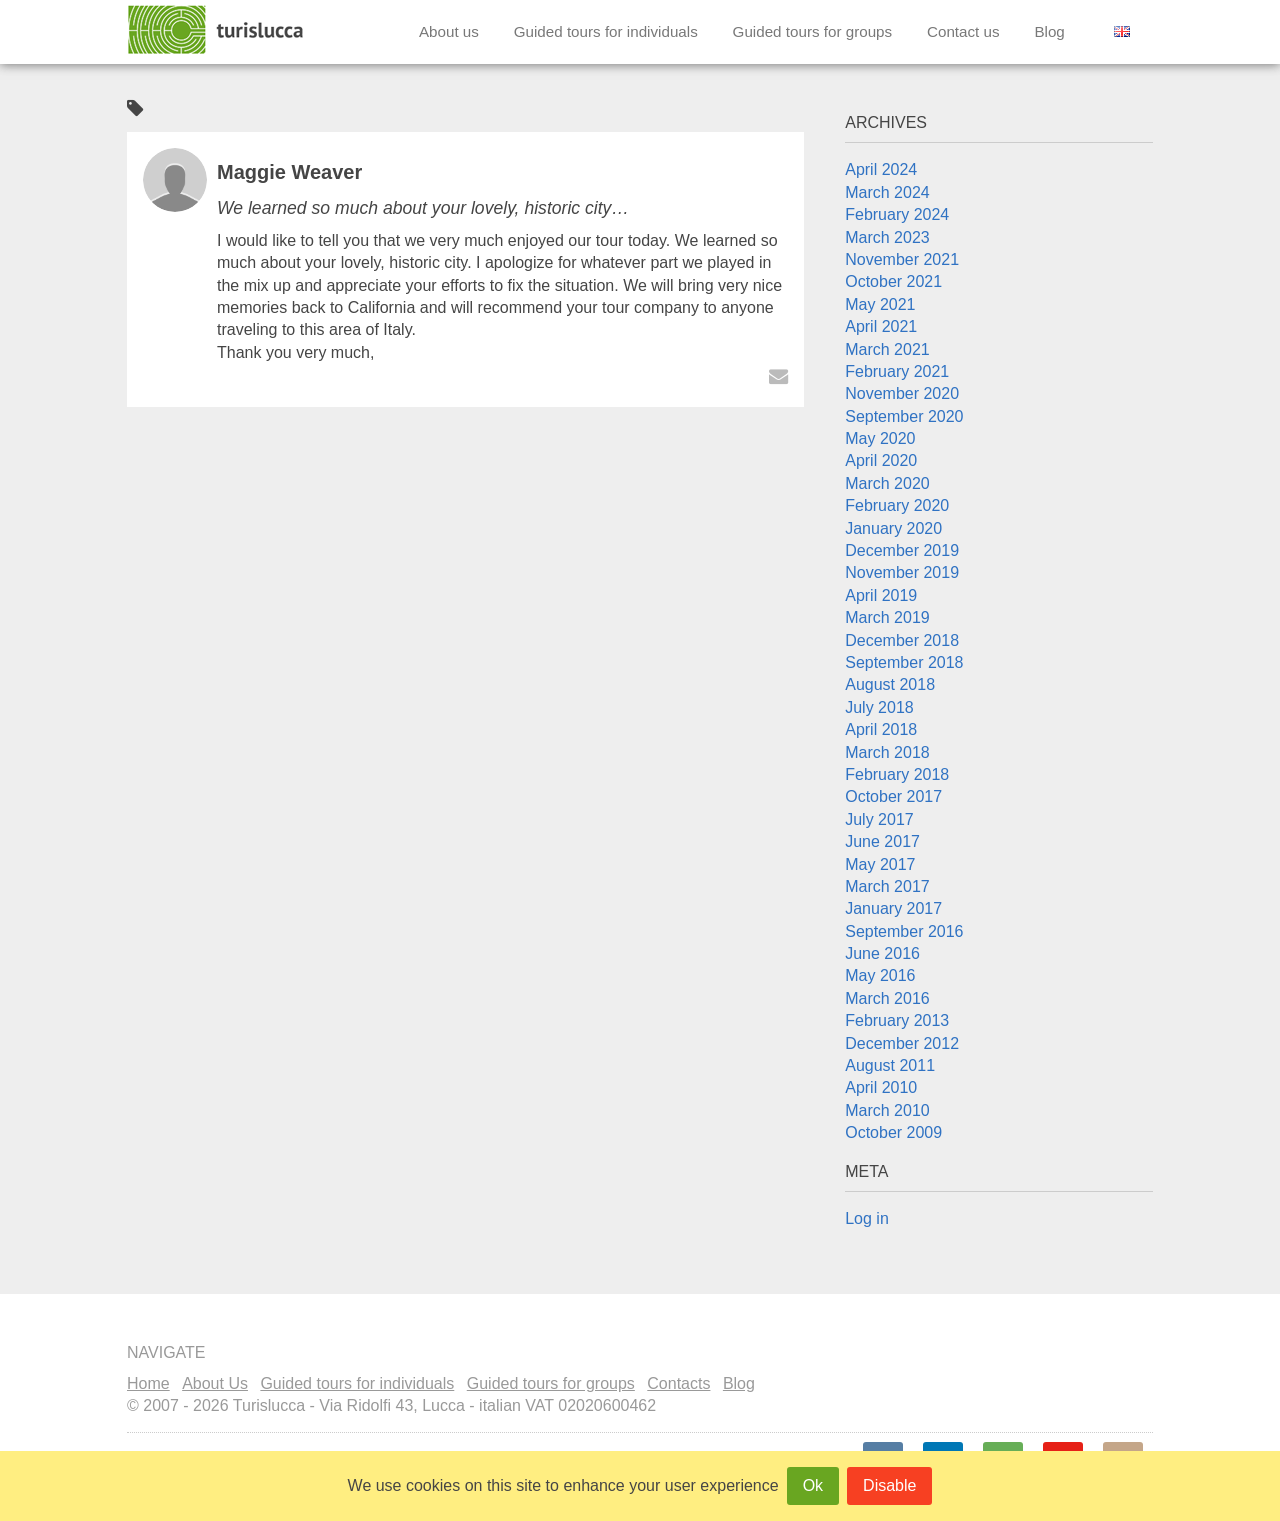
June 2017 (882, 841)
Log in (867, 1218)
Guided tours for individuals (606, 31)
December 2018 (902, 640)
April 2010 (881, 1087)
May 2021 (880, 304)
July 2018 (879, 707)
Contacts (678, 1383)
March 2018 (887, 752)
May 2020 (880, 438)
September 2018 (904, 662)
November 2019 (902, 572)
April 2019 (881, 595)
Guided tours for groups (813, 31)
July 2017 (879, 819)
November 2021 (902, 259)
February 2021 (897, 371)
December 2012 (902, 1043)
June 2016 (882, 953)
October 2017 (893, 796)
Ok (813, 1485)
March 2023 (887, 237)
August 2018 (890, 684)
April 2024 (881, 169)
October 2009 (893, 1132)
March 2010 (887, 1110)
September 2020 (904, 416)
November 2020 (902, 393)
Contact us (963, 31)
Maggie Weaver (289, 172)
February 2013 (897, 1020)
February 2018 (897, 774)
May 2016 (880, 975)
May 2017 (880, 864)
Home (148, 1383)
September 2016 (904, 931)
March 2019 (887, 617)
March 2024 (887, 192)
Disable (889, 1485)
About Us (215, 1383)
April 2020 (881, 460)
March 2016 (887, 998)
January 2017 (893, 908)
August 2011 (890, 1065)
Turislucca (217, 30)
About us (449, 31)
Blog (1049, 31)
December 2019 (902, 550)
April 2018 (881, 729)
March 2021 (887, 349)
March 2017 (887, 886)
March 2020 (887, 483)
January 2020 (893, 528)
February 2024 (897, 214)
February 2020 (897, 505)
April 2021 (881, 326)
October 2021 (893, 281)
